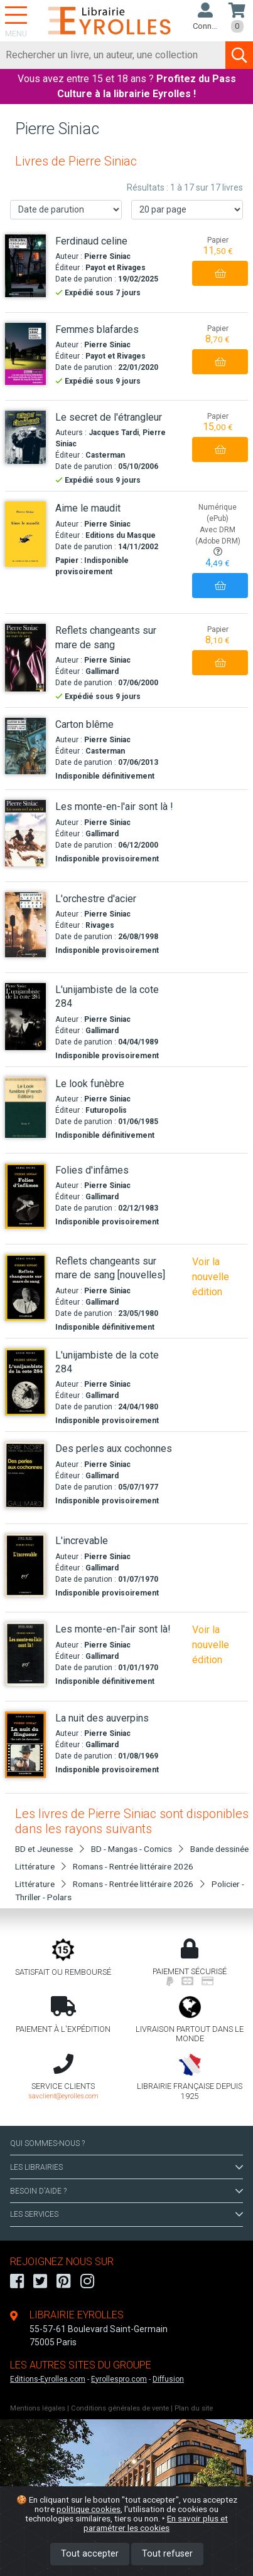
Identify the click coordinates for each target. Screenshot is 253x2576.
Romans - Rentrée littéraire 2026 (133, 1866)
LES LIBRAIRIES (126, 2167)
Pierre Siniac (107, 256)
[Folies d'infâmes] (25, 1196)
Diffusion (168, 2379)
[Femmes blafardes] (25, 354)
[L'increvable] (25, 1565)
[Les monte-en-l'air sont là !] (25, 833)
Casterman (105, 455)
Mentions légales (37, 2408)
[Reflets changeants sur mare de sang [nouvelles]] (25, 1288)
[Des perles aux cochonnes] (25, 1475)
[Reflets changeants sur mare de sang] (25, 657)
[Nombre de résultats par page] (187, 209)
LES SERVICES (126, 2214)
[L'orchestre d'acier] (25, 924)
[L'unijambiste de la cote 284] (25, 1016)
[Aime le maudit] (25, 534)
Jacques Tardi (114, 432)
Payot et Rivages (115, 267)
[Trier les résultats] (66, 209)
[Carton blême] (25, 746)
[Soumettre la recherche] (239, 55)
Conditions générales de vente (120, 2408)
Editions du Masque (120, 535)
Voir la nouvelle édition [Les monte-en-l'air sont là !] (210, 1645)
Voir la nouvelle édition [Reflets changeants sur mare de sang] (210, 1277)
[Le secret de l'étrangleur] (25, 437)
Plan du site (194, 2408)
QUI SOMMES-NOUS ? (47, 2143)
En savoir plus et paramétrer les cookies (155, 2523)
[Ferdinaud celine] (25, 265)
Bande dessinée (219, 1849)
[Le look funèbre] (25, 1107)
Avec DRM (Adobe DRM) (217, 540)
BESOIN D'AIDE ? (126, 2191)
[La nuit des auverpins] (25, 1744)
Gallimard (102, 671)
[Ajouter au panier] (220, 273)
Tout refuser (167, 2553)
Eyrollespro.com (119, 2379)
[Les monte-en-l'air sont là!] (25, 1654)
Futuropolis (106, 1110)
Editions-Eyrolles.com (47, 2379)
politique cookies (89, 2509)
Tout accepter (90, 2553)
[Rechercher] (113, 55)
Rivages (99, 925)
